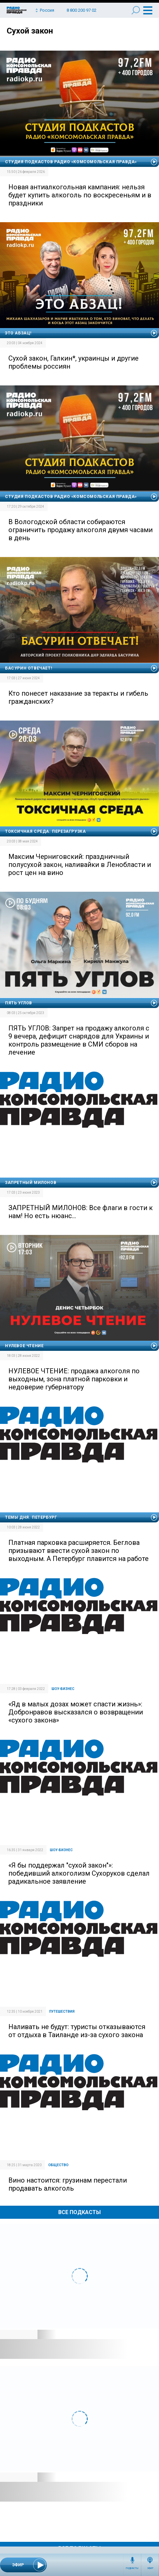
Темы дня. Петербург (31, 1517)
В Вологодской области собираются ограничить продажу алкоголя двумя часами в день (80, 530)
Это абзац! (18, 333)
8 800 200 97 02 (81, 10)
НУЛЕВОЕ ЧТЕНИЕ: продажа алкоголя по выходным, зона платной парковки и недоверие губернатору (74, 1379)
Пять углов (18, 1003)
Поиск (136, 10)
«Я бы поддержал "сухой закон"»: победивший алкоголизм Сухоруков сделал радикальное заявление (79, 1873)
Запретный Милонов (30, 1182)
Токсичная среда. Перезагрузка (45, 831)
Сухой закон (30, 31)
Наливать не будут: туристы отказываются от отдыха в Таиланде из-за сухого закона (76, 2031)
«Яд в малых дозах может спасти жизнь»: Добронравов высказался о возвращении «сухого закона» (75, 1712)
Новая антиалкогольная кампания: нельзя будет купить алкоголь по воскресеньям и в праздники (79, 195)
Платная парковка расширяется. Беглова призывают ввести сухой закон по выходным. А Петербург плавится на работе (78, 1550)
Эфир (150, 2568)
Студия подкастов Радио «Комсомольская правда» (71, 162)
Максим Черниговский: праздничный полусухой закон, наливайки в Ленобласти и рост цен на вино (79, 865)
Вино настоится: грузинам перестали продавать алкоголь (67, 2184)
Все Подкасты (79, 2212)
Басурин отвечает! (28, 668)
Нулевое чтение (24, 1345)
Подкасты (132, 2568)
